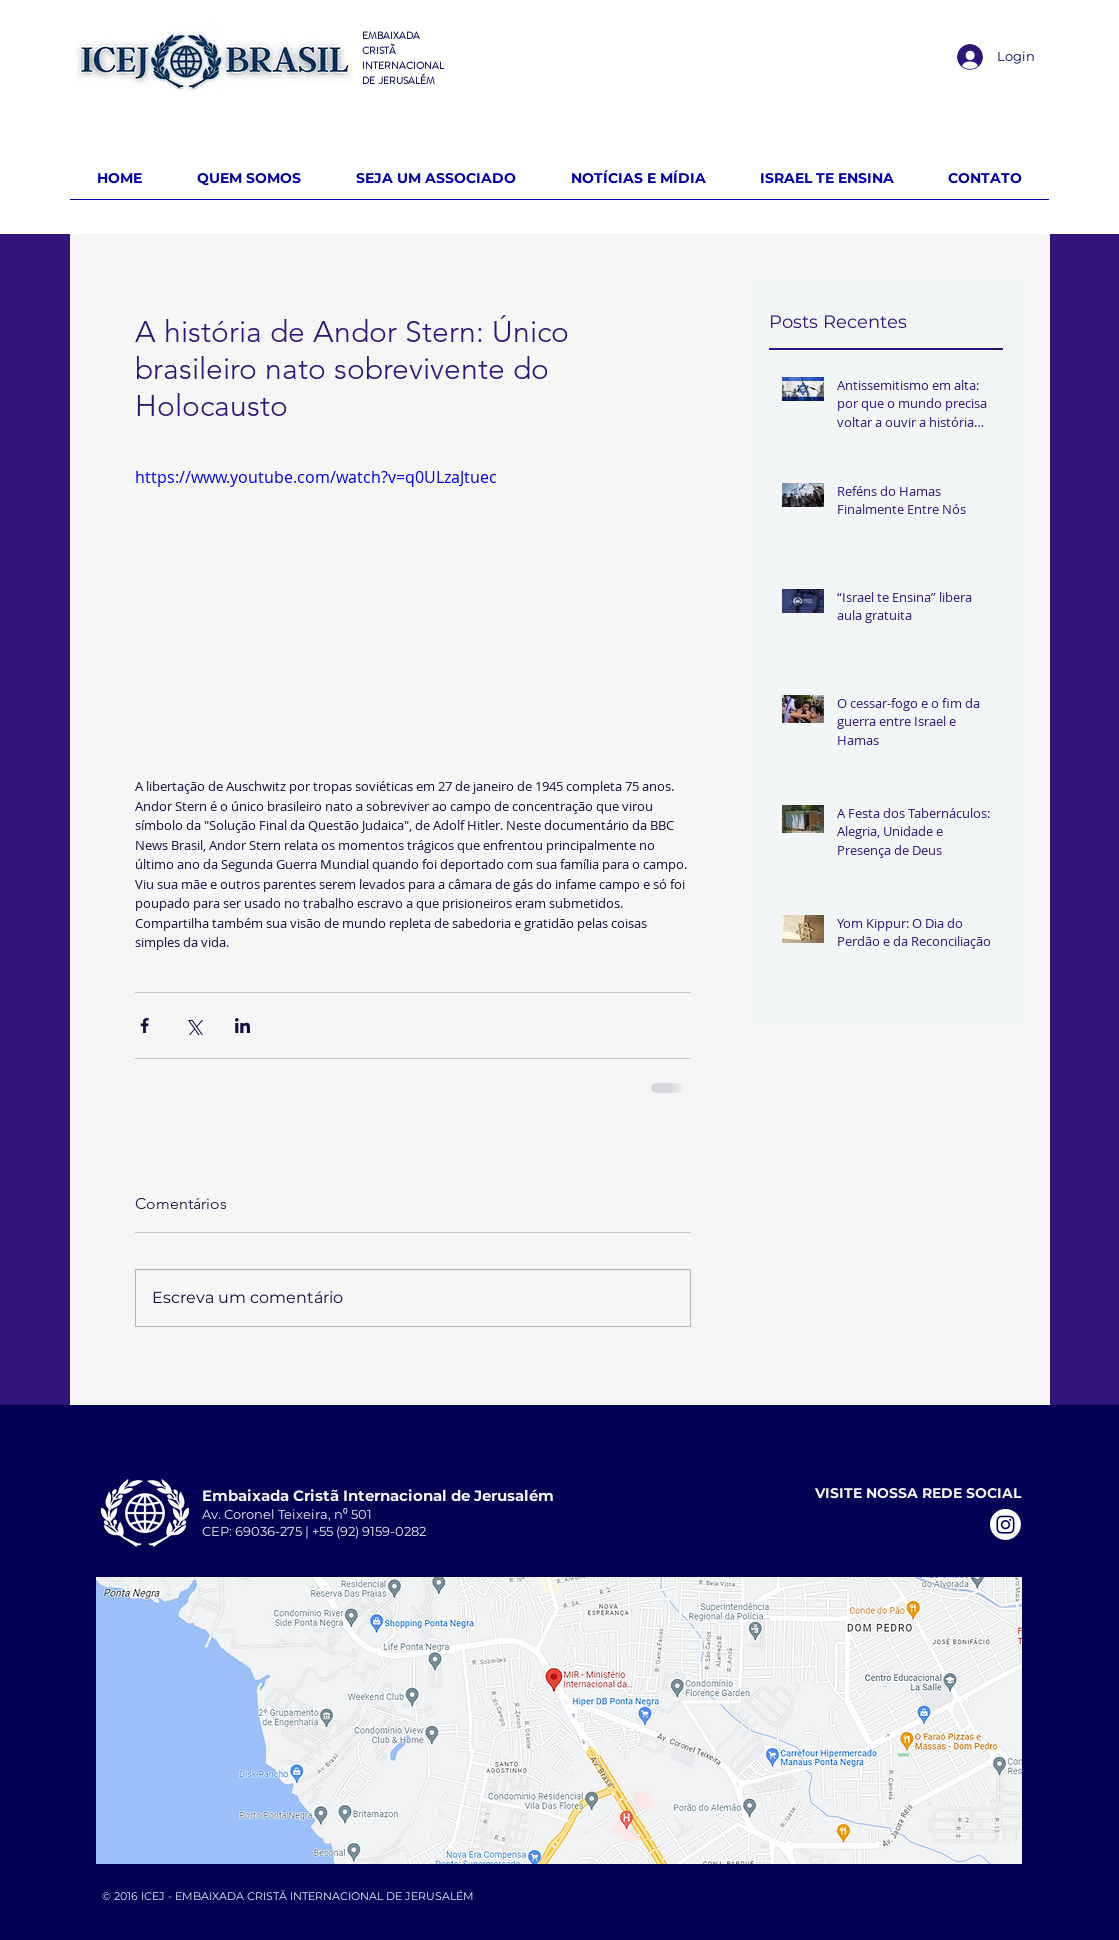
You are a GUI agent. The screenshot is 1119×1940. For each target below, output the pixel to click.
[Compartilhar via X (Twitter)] (193, 1025)
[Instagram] (1005, 1524)
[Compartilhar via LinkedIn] (242, 1025)
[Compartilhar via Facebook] (144, 1025)
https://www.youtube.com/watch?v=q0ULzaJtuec (316, 477)
